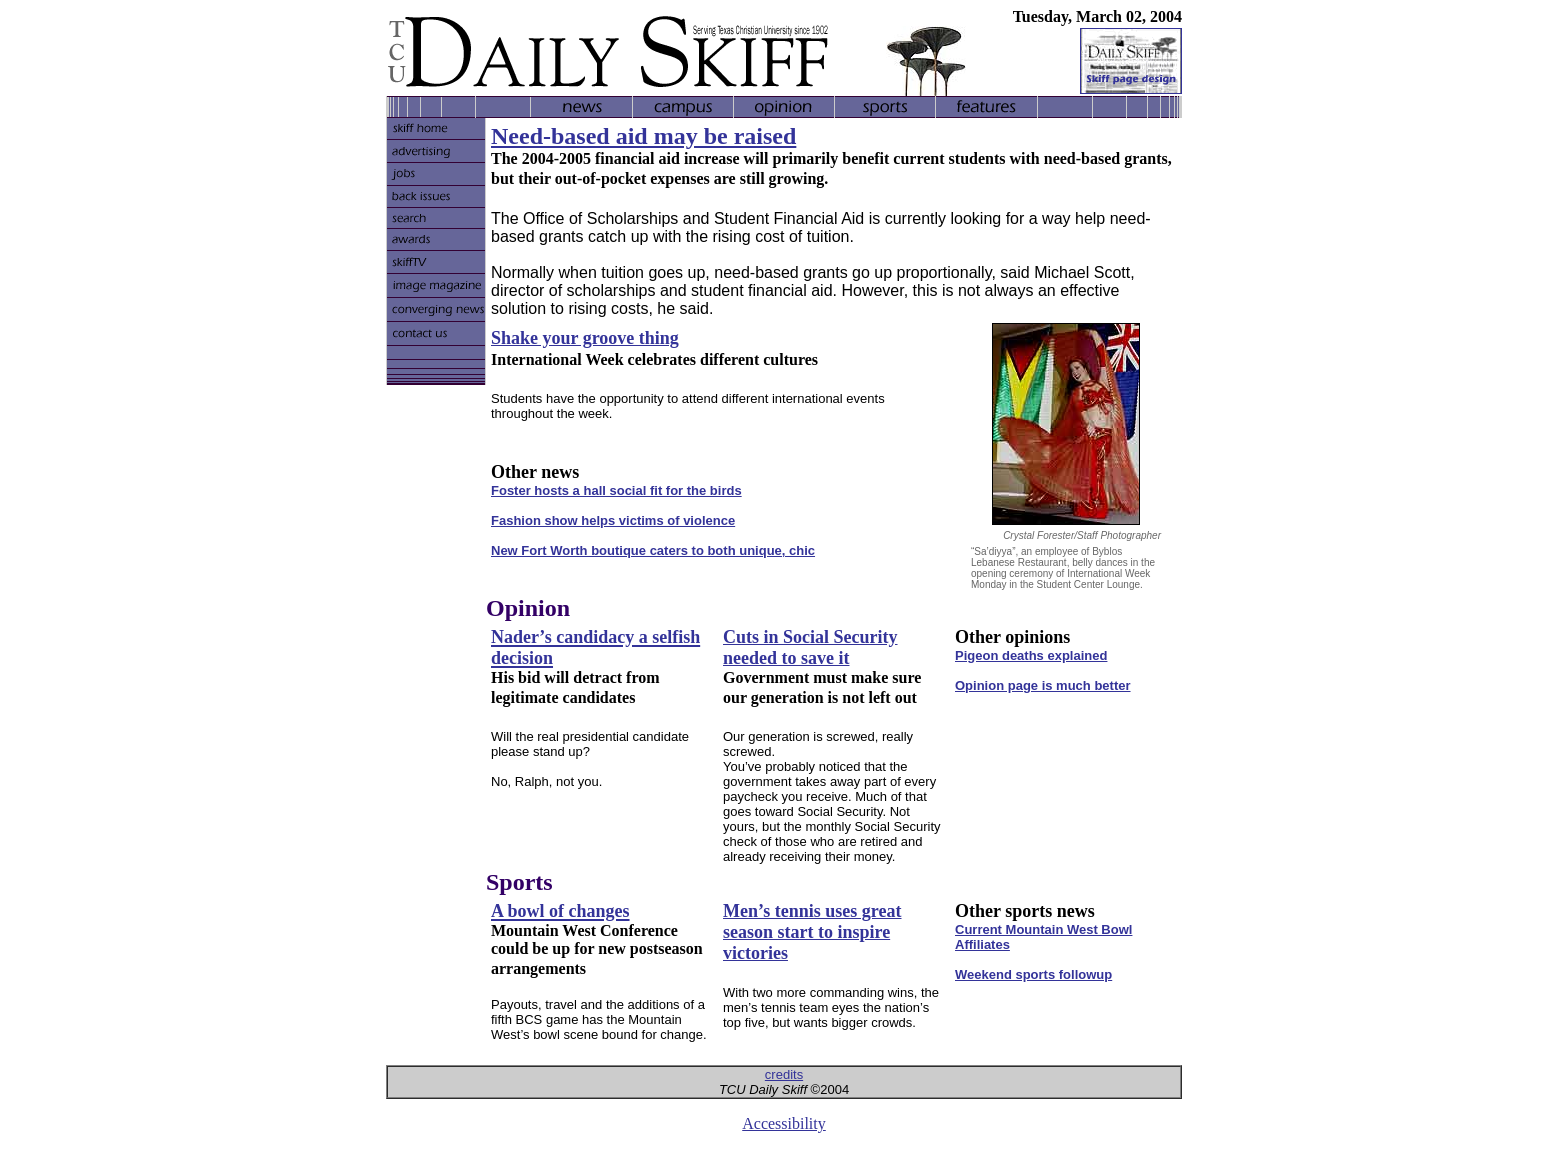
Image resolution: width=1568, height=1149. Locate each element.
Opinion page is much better (1043, 685)
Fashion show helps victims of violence (613, 520)
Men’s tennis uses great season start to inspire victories (812, 932)
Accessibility (784, 1123)
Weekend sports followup (1033, 974)
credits (784, 1074)
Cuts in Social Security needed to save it (810, 647)
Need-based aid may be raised (643, 136)
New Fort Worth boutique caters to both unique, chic (653, 550)
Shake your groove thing (585, 338)
